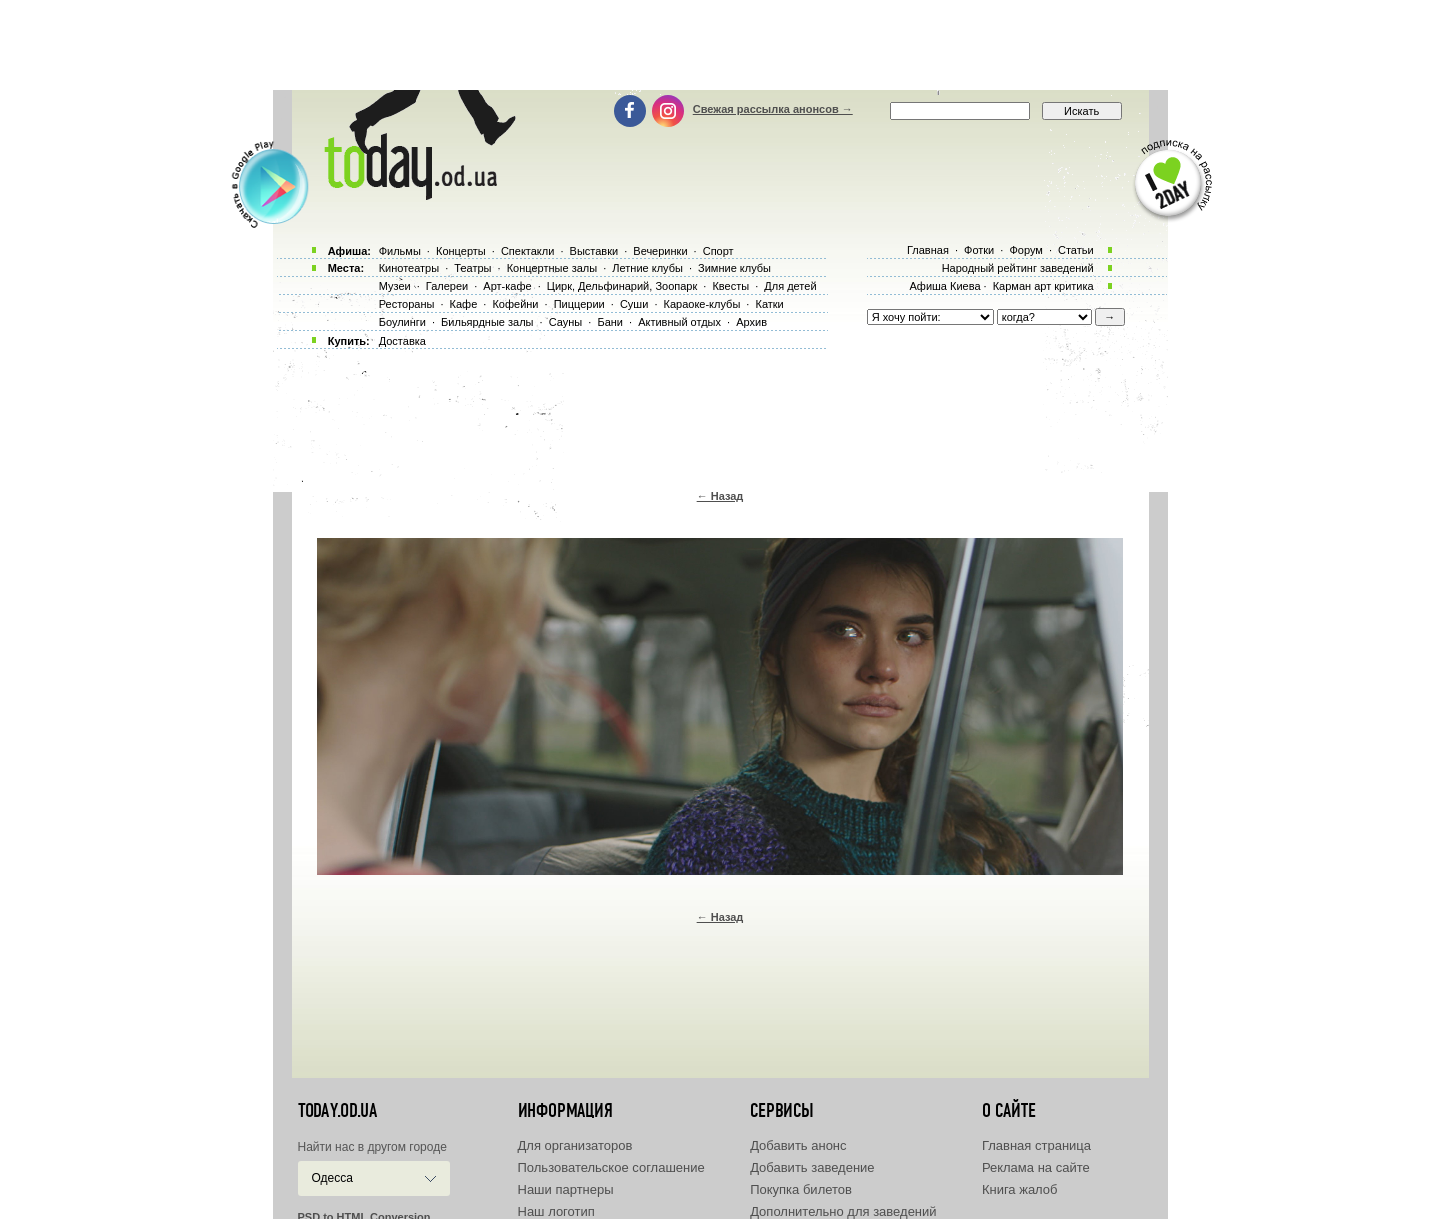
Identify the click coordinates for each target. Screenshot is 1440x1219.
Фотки (979, 250)
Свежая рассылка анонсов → (773, 109)
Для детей (790, 286)
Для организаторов (575, 1145)
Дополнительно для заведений (843, 1211)
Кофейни (515, 304)
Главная (928, 250)
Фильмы (400, 251)
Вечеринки (660, 251)
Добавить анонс (798, 1145)
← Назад (720, 496)
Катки (769, 304)
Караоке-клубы (702, 304)
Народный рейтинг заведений (1018, 268)
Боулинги (402, 322)
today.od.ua (337, 1111)
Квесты (730, 286)
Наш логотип (556, 1211)
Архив (751, 322)
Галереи (447, 286)
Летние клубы (647, 268)
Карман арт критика (1043, 286)
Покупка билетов (801, 1189)
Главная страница (1036, 1145)
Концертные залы (552, 268)
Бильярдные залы (487, 322)
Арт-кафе (507, 286)
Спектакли (528, 251)
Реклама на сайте (1036, 1167)
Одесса (332, 1178)
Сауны (566, 322)
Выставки (594, 251)
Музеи (395, 286)
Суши (634, 304)
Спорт (718, 251)
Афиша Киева (944, 286)
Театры (472, 268)
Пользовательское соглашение (611, 1167)
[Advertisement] (720, 45)
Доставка (402, 341)
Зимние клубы (734, 268)
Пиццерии (579, 304)
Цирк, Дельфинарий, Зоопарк (622, 286)
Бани (610, 322)
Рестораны (407, 304)
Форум (1025, 250)
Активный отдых (679, 322)
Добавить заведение (812, 1167)
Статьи (1076, 250)
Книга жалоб (1020, 1189)
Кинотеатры (409, 268)
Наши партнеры (566, 1189)
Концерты (461, 251)
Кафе (464, 304)
